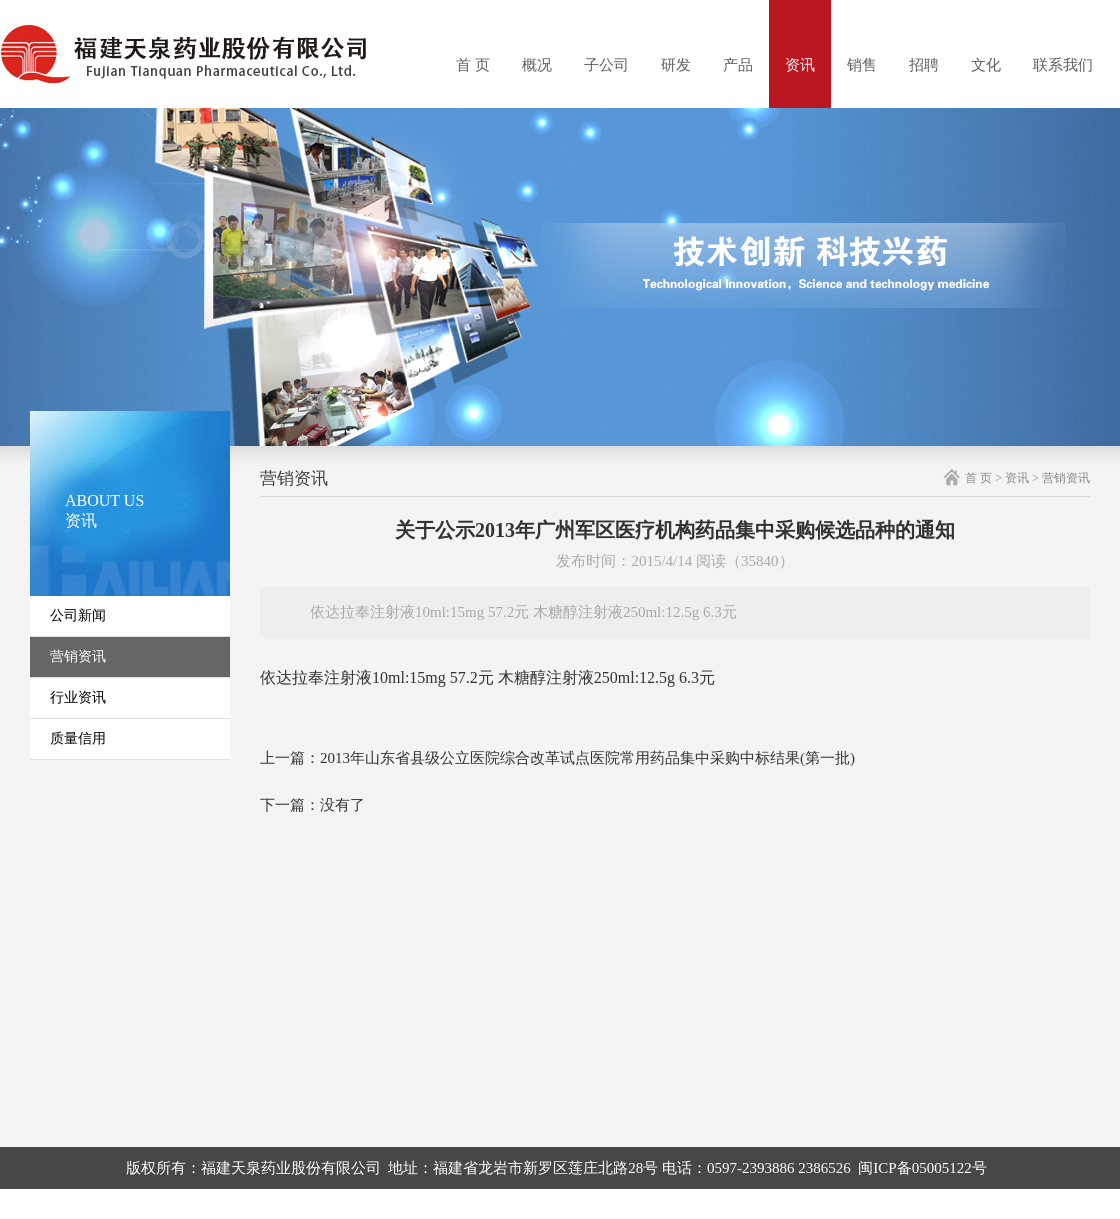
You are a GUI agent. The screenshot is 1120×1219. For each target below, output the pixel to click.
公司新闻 (78, 615)
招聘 (924, 65)
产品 (738, 65)
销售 (862, 65)
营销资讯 (78, 656)
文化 (986, 65)
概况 (537, 65)
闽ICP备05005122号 (922, 1168)
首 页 (473, 65)
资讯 (800, 65)
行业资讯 (78, 697)
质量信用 (78, 738)
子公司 (606, 65)
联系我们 (1063, 65)
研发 (676, 65)
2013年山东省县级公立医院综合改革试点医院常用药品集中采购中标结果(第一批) (587, 758)
